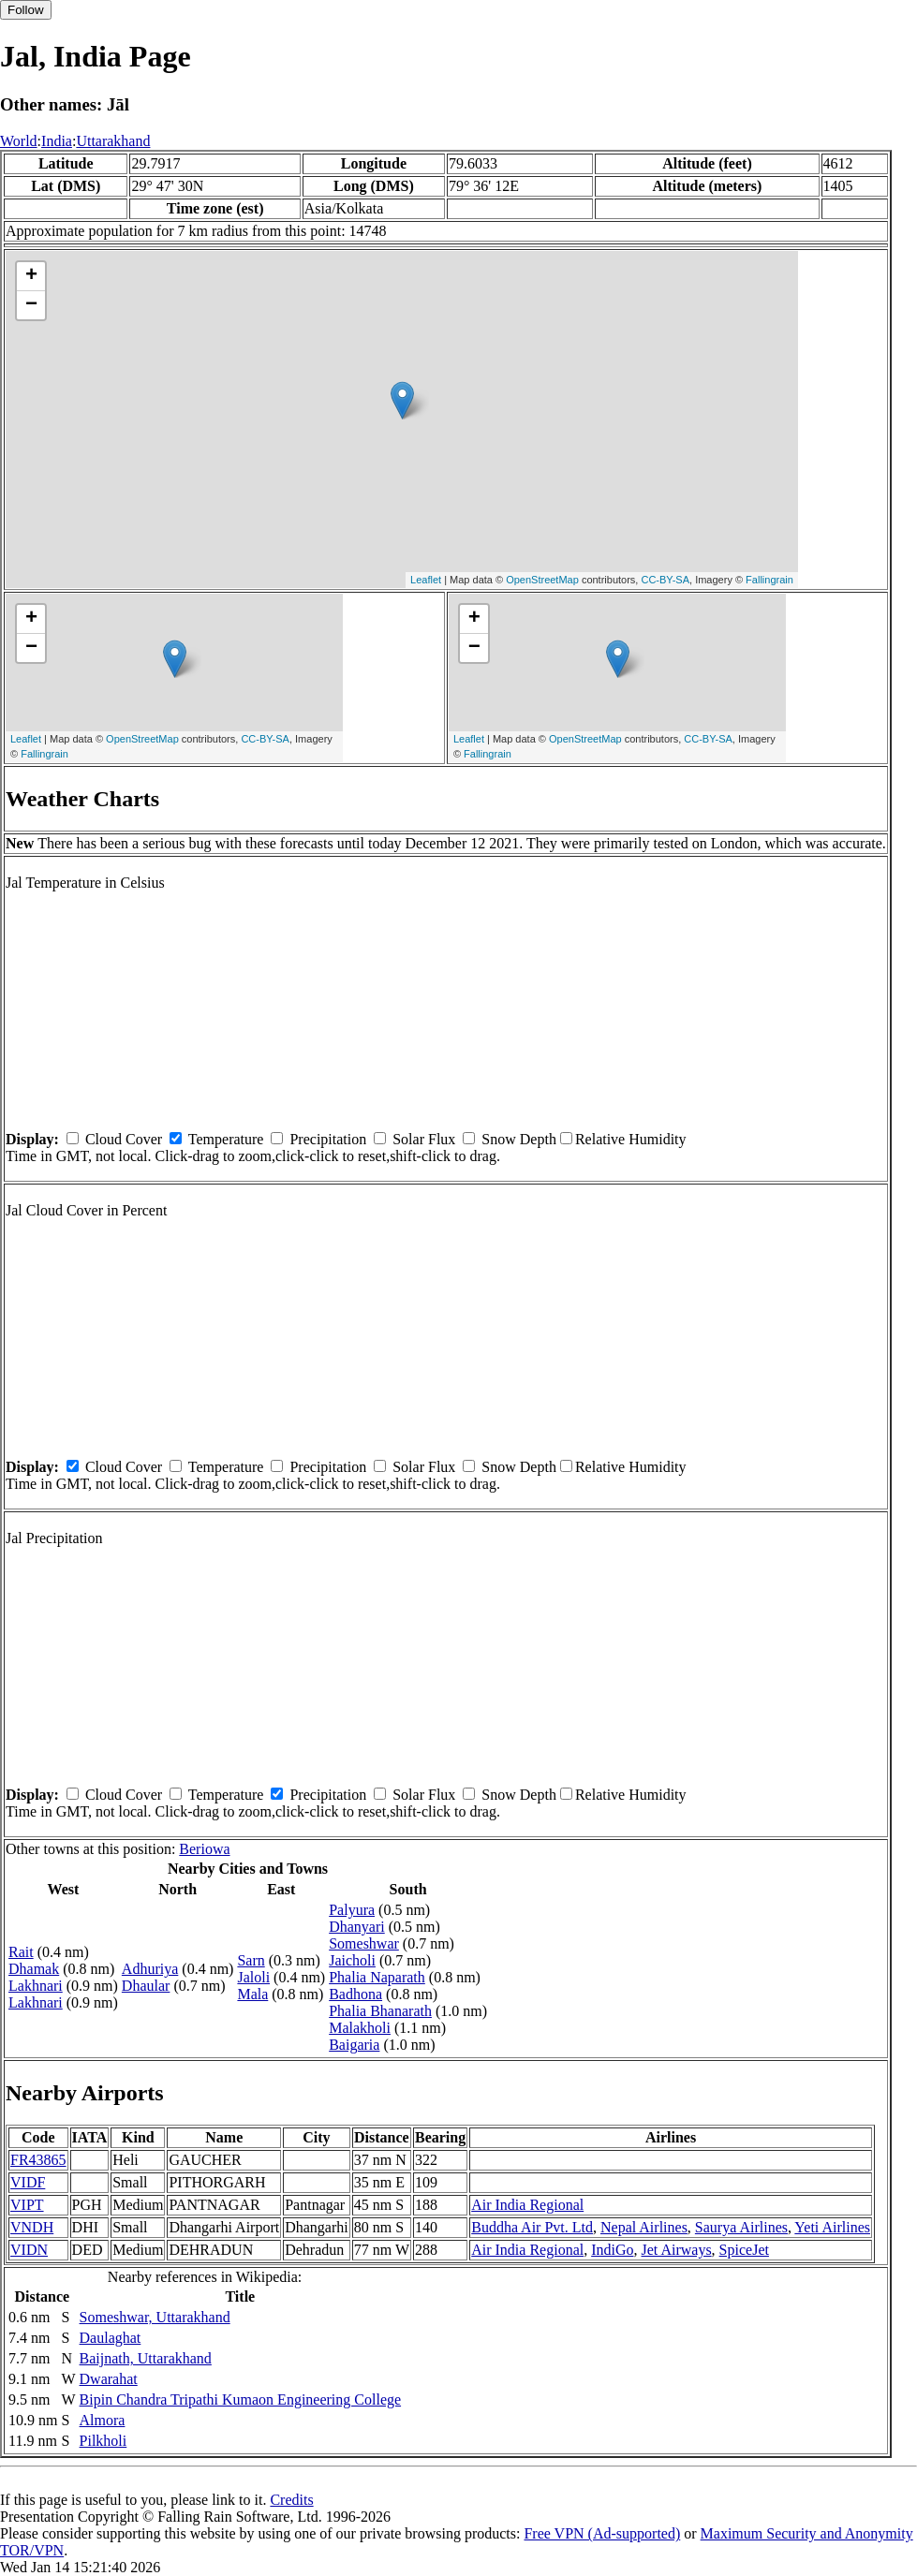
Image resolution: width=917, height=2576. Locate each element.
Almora (103, 2420)
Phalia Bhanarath (380, 2011)
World (18, 141)
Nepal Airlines (644, 2227)
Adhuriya (150, 1969)
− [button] (31, 305)
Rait (21, 1952)
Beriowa (204, 1849)
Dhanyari (357, 1927)
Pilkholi (103, 2441)
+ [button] (31, 276)
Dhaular (146, 1986)
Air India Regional (527, 2205)
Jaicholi (352, 1960)
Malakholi (360, 2028)
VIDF (27, 2182)
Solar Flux (423, 1139)
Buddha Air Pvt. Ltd (532, 2227)
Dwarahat (109, 2379)
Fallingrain (769, 579)
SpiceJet (744, 2250)
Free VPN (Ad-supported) (602, 2533)
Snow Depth (518, 1139)
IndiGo (612, 2250)
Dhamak (33, 1969)
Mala (252, 1994)
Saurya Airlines (741, 2227)
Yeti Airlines (832, 2227)
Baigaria (354, 2045)
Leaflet (425, 579)
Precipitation (327, 1139)
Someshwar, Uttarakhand (155, 2317)
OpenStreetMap (542, 579)
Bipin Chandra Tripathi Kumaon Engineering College (241, 2399)
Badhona (355, 1994)
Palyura (352, 1910)
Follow (25, 10)
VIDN (29, 2250)
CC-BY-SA (665, 579)
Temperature (226, 1139)
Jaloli (253, 1977)
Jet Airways (677, 2250)
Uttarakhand (113, 141)
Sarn (250, 1960)
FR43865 (38, 2160)
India (56, 141)
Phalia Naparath (377, 1977)
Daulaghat (110, 2338)
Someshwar (364, 1943)
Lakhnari (35, 1986)
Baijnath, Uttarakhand (146, 2358)
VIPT (27, 2205)
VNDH (31, 2227)
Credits (291, 2500)
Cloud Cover (123, 1139)
